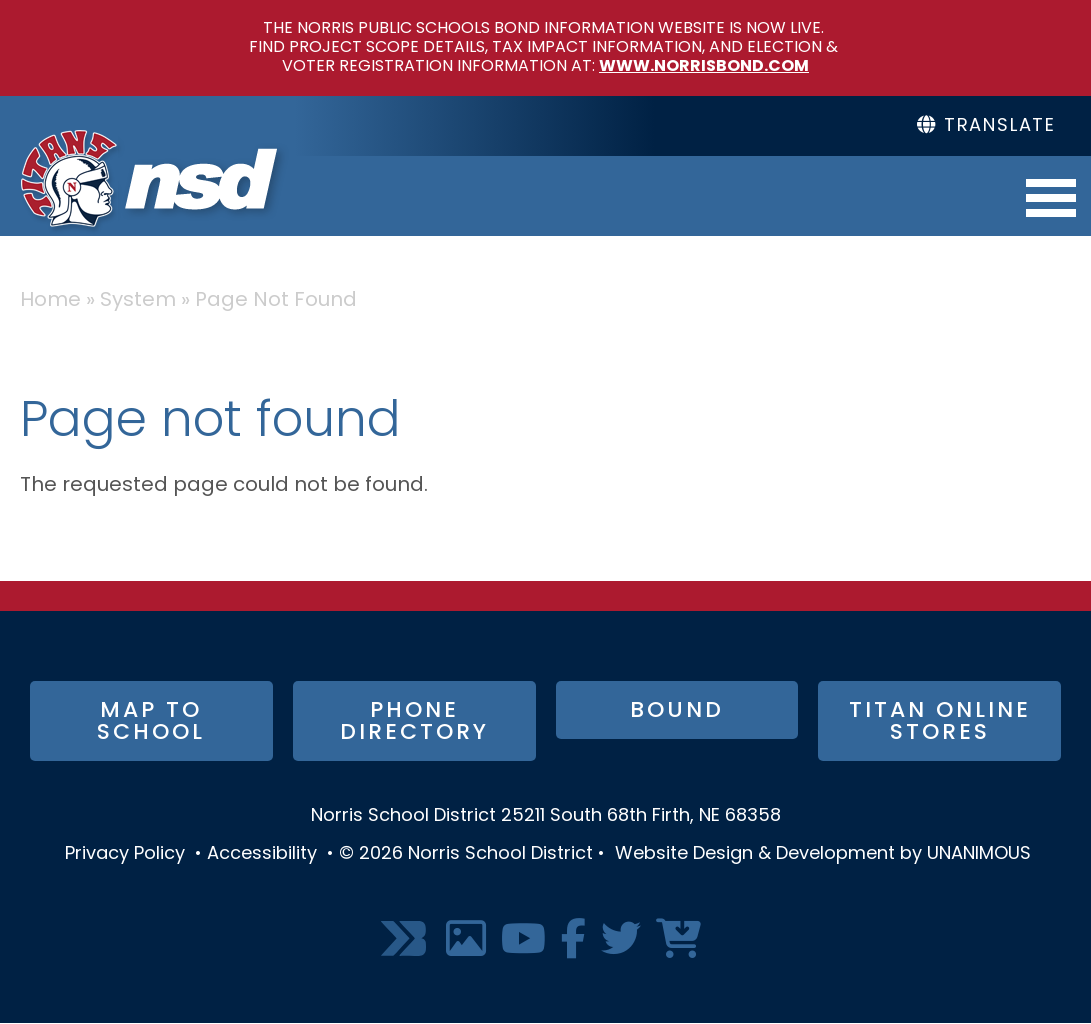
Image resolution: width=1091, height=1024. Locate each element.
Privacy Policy (125, 854)
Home (50, 301)
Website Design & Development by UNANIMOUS (823, 854)
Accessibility (262, 854)
